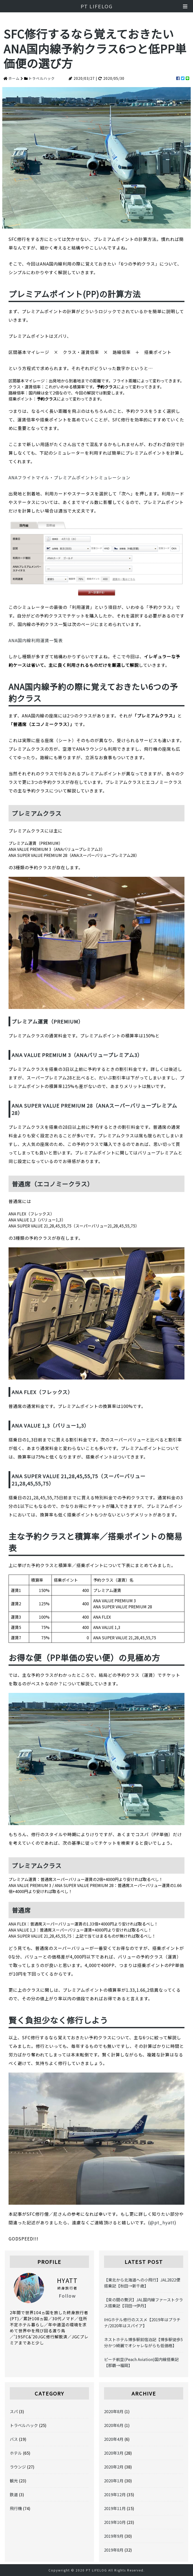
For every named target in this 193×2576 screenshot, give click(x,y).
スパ (14, 2411)
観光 (14, 2481)
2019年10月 (115, 2522)
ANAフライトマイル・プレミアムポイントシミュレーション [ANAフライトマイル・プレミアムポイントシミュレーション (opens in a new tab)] (69, 477)
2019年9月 (113, 2536)
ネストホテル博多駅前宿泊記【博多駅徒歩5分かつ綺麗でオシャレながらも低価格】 (143, 2342)
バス (14, 2439)
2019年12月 (115, 2494)
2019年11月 (115, 2508)
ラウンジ (18, 2467)
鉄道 (14, 2494)
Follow (67, 2295)
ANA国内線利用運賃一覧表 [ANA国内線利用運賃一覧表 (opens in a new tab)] (36, 640)
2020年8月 (113, 2411)
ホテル (16, 2453)
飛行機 (16, 2508)
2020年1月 (113, 2481)
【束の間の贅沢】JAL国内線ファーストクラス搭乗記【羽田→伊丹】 (143, 2303)
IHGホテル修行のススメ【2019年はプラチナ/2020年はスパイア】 (142, 2322)
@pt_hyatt (162, 2222)
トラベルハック (41, 78)
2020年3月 (113, 2453)
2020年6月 (113, 2425)
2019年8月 (113, 2550)
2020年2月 (113, 2467)
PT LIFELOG (97, 6)
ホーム (14, 78)
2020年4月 (113, 2439)
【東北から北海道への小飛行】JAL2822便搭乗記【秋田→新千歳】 (142, 2283)
